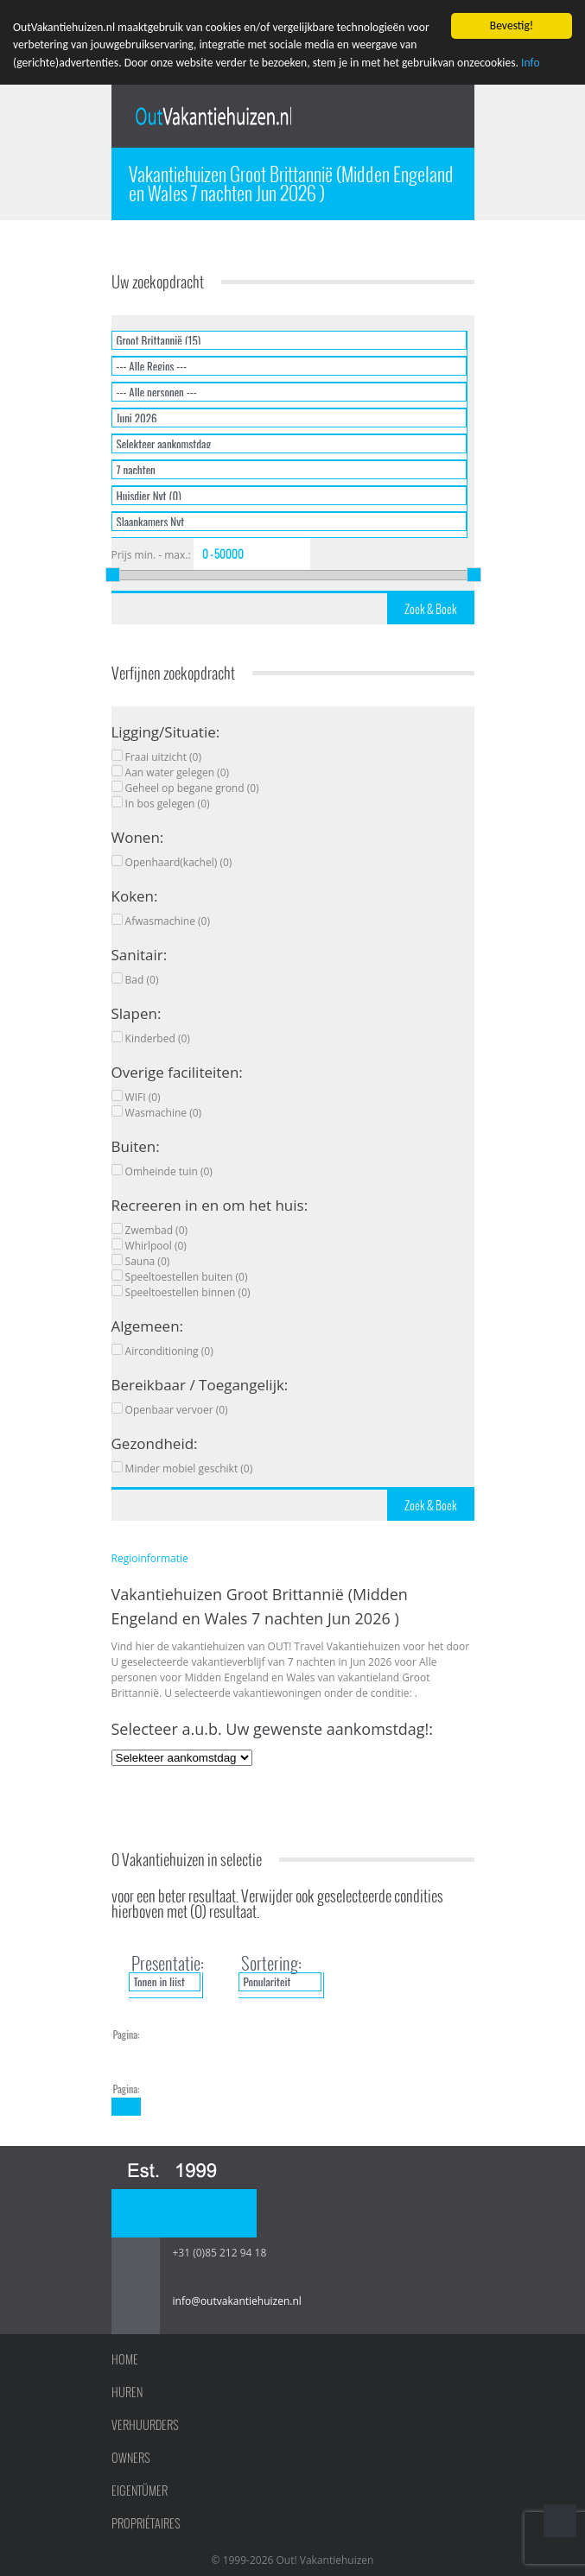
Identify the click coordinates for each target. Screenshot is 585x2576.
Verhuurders (145, 2425)
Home (124, 2359)
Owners (130, 2457)
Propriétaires (146, 2523)
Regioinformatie (149, 1558)
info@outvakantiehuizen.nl (237, 2301)
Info (530, 62)
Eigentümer (139, 2490)
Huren (127, 2392)
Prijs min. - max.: (151, 554)
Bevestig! (511, 25)
